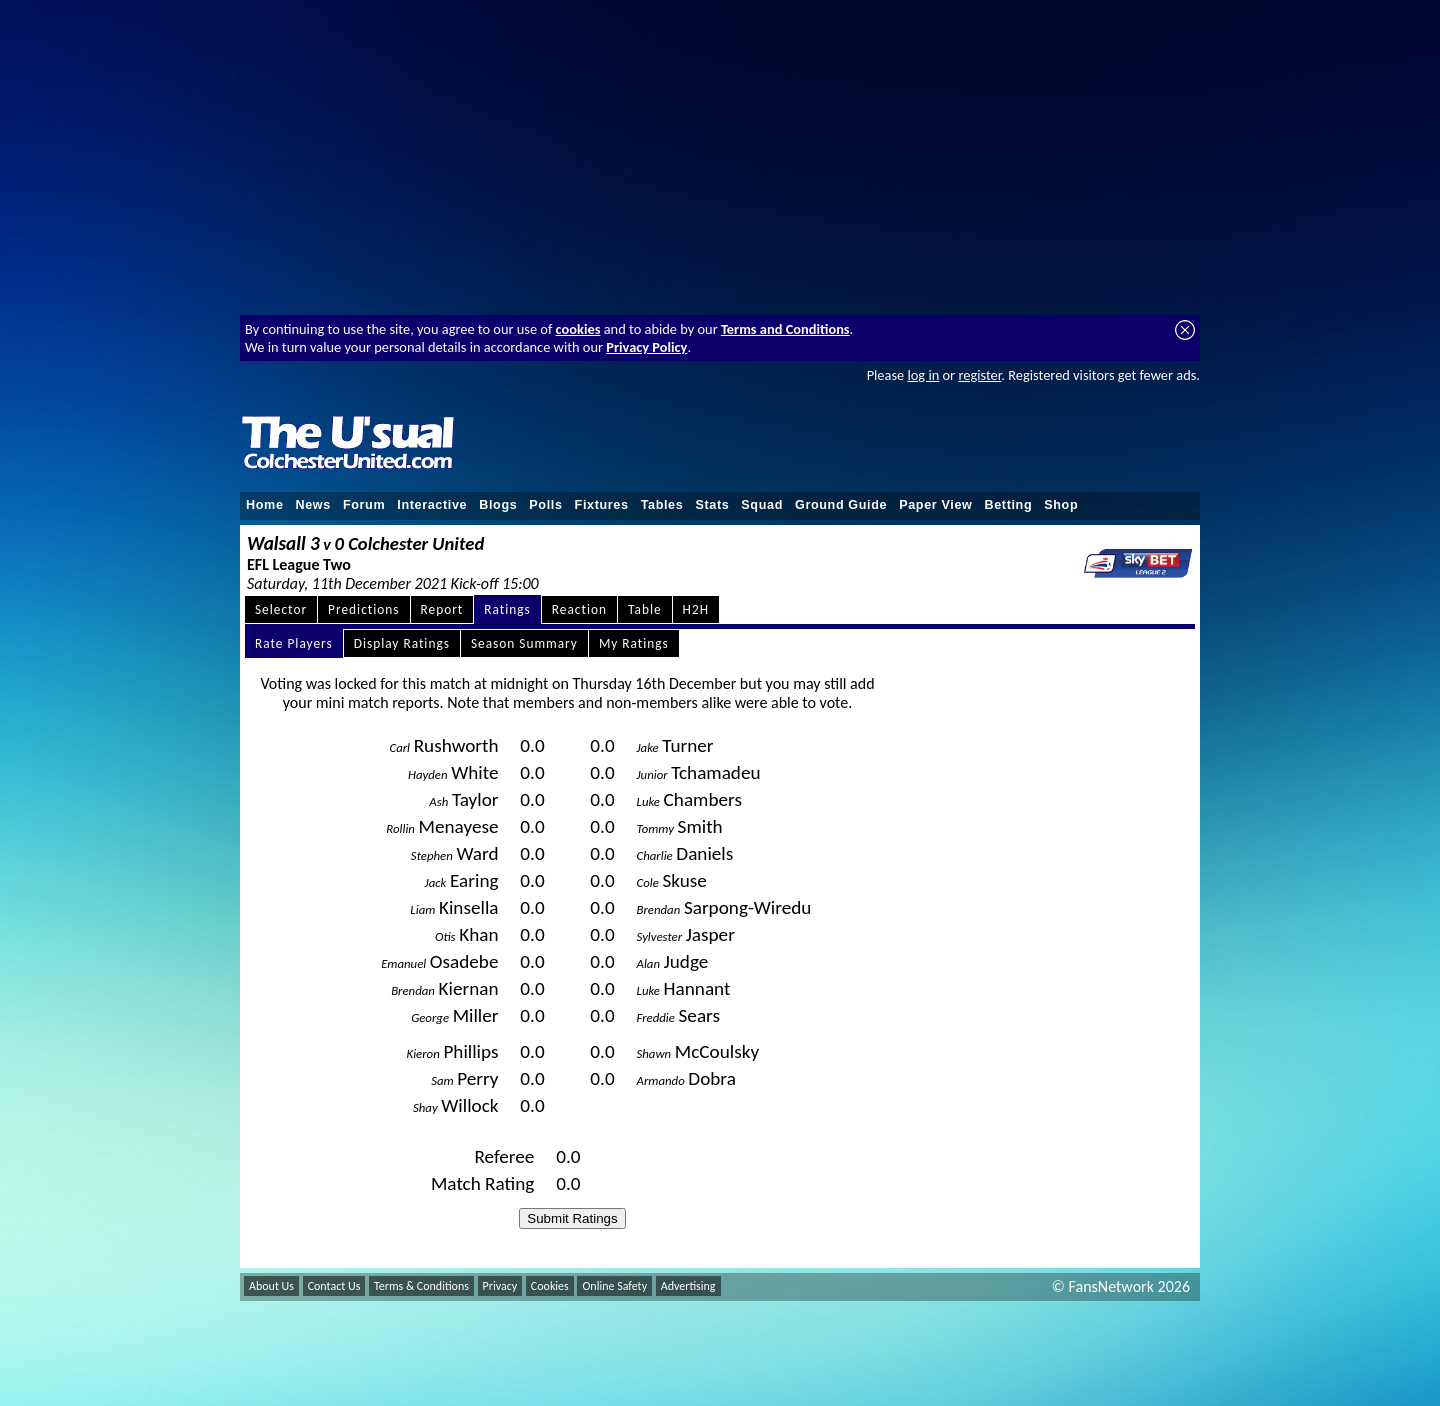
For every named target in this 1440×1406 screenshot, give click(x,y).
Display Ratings (402, 643)
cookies (578, 329)
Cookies (550, 1286)
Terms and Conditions (785, 329)
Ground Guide (841, 505)
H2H (696, 609)
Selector (281, 609)
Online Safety (614, 1286)
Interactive (432, 505)
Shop (1061, 505)
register (979, 375)
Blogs (498, 505)
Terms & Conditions (421, 1286)
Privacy (500, 1286)
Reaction (579, 609)
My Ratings (634, 643)
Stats (712, 505)
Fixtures (602, 505)
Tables (662, 505)
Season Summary (524, 643)
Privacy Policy (646, 347)
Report (442, 609)
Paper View (935, 505)
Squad (762, 505)
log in (923, 375)
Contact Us (334, 1286)
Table (645, 609)
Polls (545, 505)
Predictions (363, 609)
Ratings (507, 609)
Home (265, 505)
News (313, 505)
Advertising (688, 1286)
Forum (364, 505)
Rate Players (294, 643)
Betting (1008, 505)
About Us (271, 1286)
